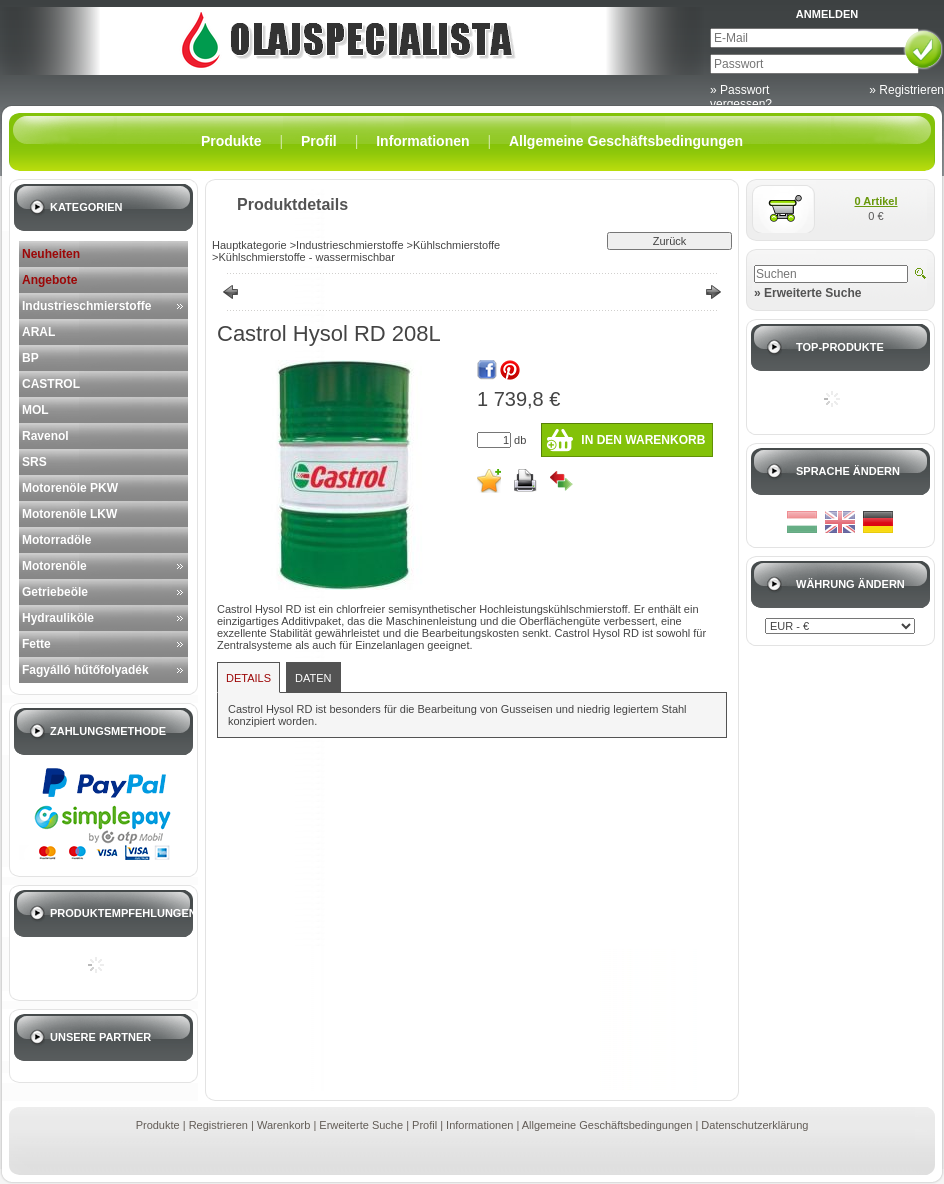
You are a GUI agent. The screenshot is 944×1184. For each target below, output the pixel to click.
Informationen (479, 1125)
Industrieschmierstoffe (86, 306)
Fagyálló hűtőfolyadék (85, 670)
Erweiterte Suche (361, 1125)
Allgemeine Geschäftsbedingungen (607, 1125)
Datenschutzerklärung (754, 1125)
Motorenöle (54, 566)
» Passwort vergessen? (741, 97)
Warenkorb (283, 1125)
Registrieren (218, 1125)
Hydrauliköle (58, 618)
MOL (35, 410)
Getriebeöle (55, 592)
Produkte (158, 1125)
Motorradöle (56, 540)
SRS (34, 462)
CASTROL (51, 384)
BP (30, 358)
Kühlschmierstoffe (456, 245)
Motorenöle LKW (69, 514)
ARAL (38, 332)
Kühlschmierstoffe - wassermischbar (306, 257)
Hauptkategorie (249, 245)
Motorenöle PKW (70, 488)
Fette (36, 644)
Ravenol (45, 436)
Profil (424, 1125)
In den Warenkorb (643, 440)
